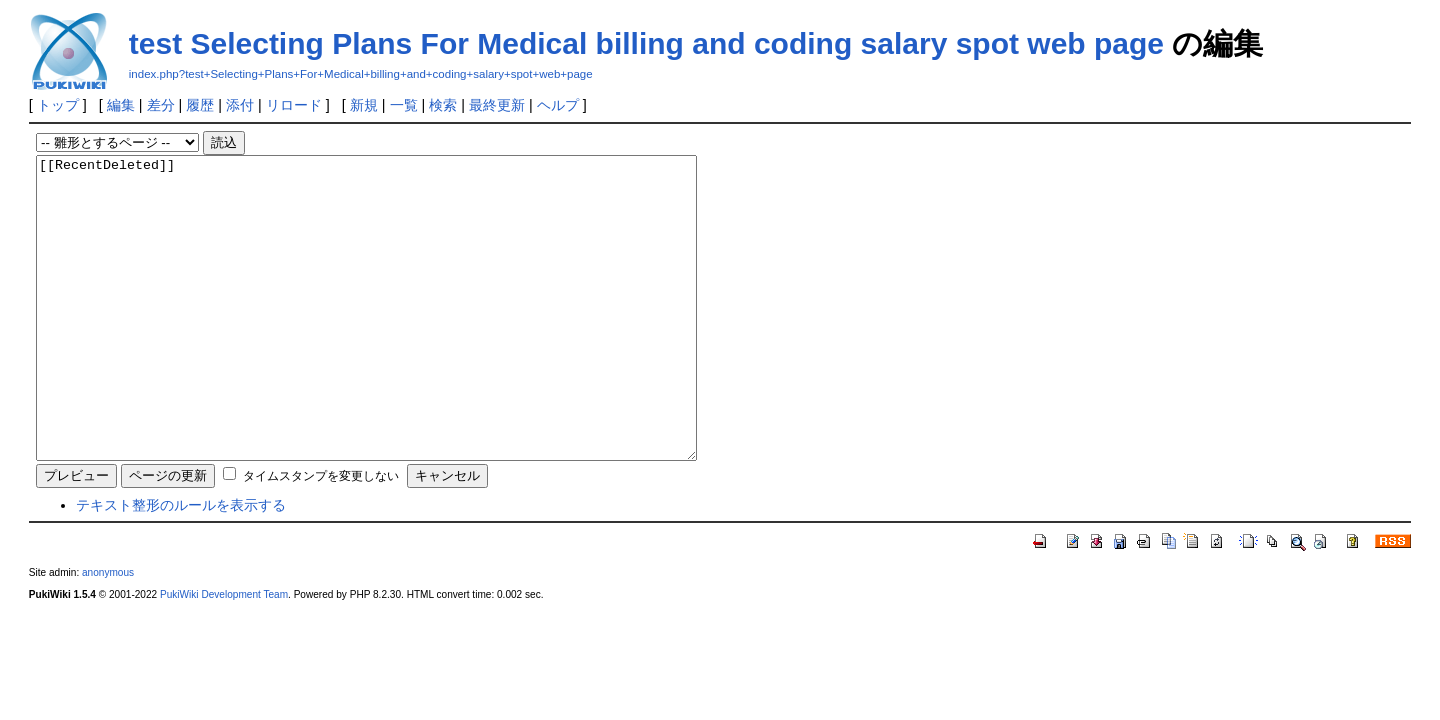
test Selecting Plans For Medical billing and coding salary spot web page (646, 43)
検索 (443, 105)
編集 (121, 105)
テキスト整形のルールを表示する (181, 565)
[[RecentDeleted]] (406, 338)
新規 (364, 105)
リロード (294, 105)
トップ (58, 105)
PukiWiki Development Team (224, 654)
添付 (240, 105)
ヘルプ (558, 105)
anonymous (108, 632)
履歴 (200, 105)
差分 (161, 105)
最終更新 (497, 105)
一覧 (404, 105)
